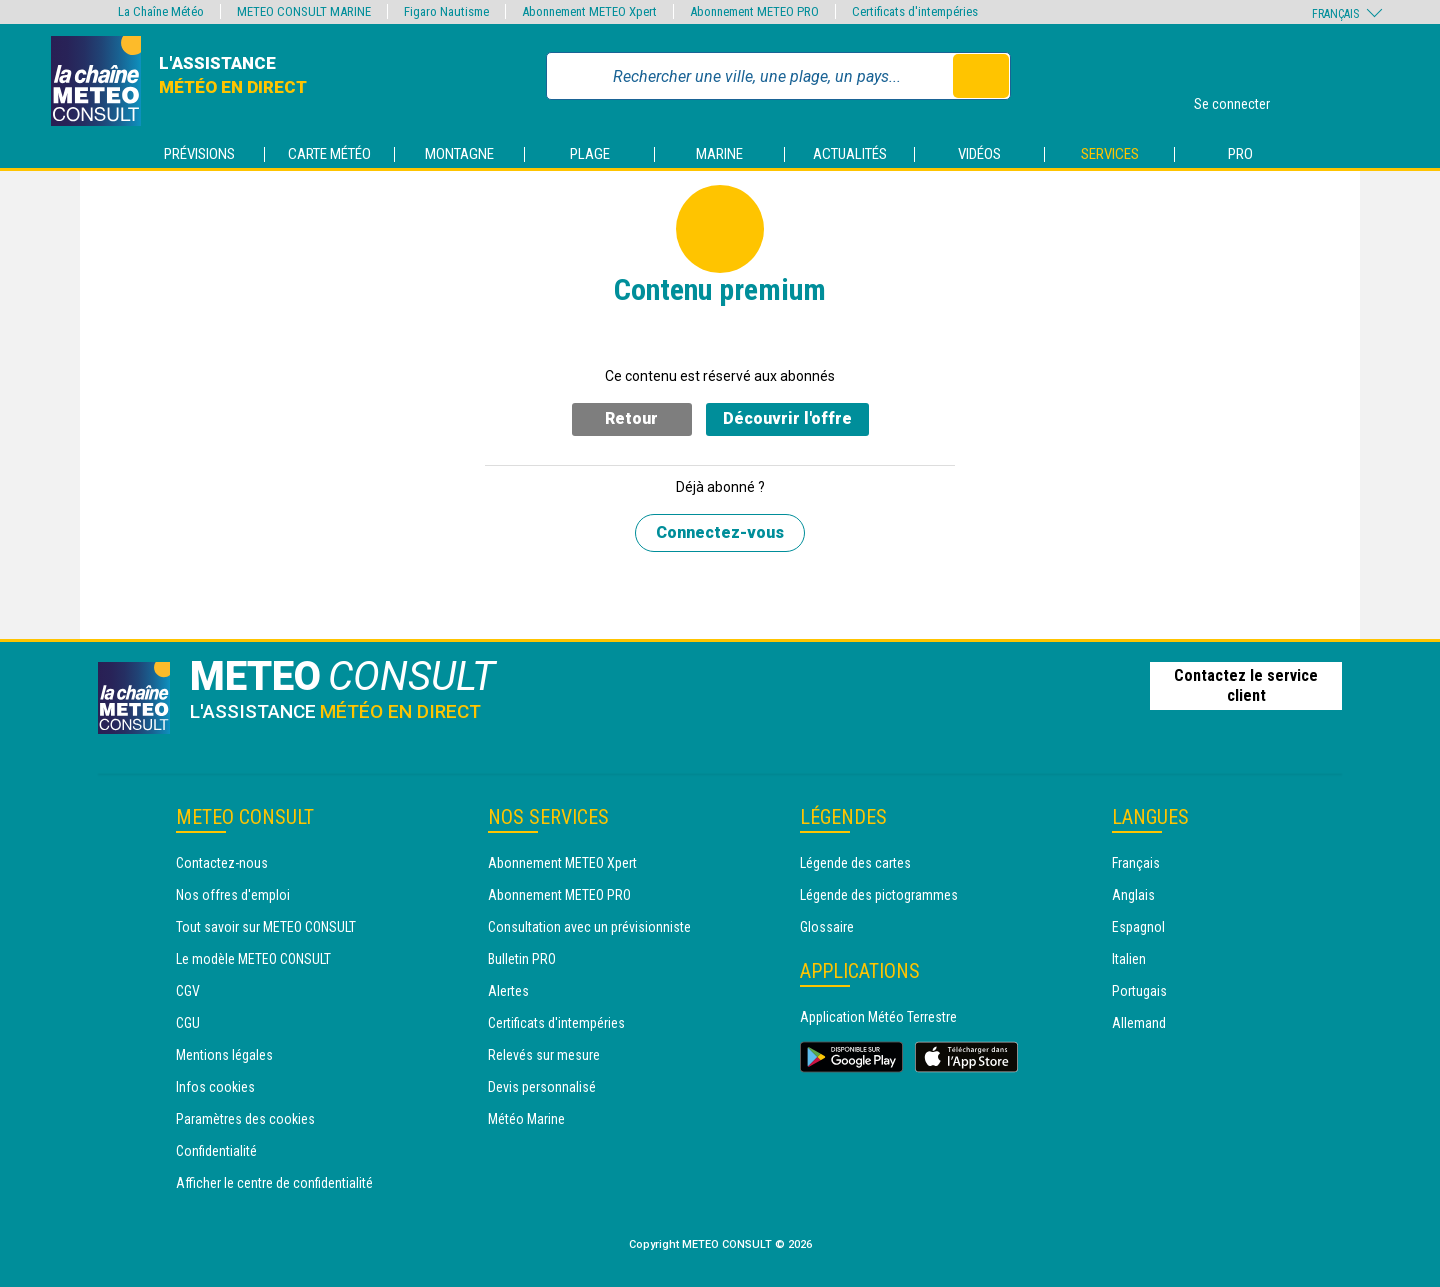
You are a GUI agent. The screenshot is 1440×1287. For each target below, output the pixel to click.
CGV (188, 991)
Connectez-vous (720, 532)
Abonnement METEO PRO (559, 895)
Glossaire (827, 927)
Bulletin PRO (522, 959)
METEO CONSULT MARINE (304, 11)
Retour (631, 418)
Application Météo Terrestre (878, 1017)
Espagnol (1138, 927)
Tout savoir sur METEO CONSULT (266, 927)
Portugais (1139, 991)
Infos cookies (215, 1087)
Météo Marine (526, 1119)
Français (1136, 863)
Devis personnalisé (542, 1087)
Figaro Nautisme (446, 11)
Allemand (1139, 1023)
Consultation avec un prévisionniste (589, 927)
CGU (188, 1023)
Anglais (1133, 895)
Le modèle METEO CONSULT (253, 959)
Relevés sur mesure (544, 1055)
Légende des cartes (855, 863)
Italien (1129, 959)
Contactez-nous (222, 863)
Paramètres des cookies (245, 1119)
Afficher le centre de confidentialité (274, 1183)
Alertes (508, 991)
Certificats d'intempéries (556, 1023)
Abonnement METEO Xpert (562, 863)
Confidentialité (216, 1151)
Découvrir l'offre (787, 418)
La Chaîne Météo (161, 11)
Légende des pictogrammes (879, 895)
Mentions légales (224, 1055)
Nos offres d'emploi (233, 895)
